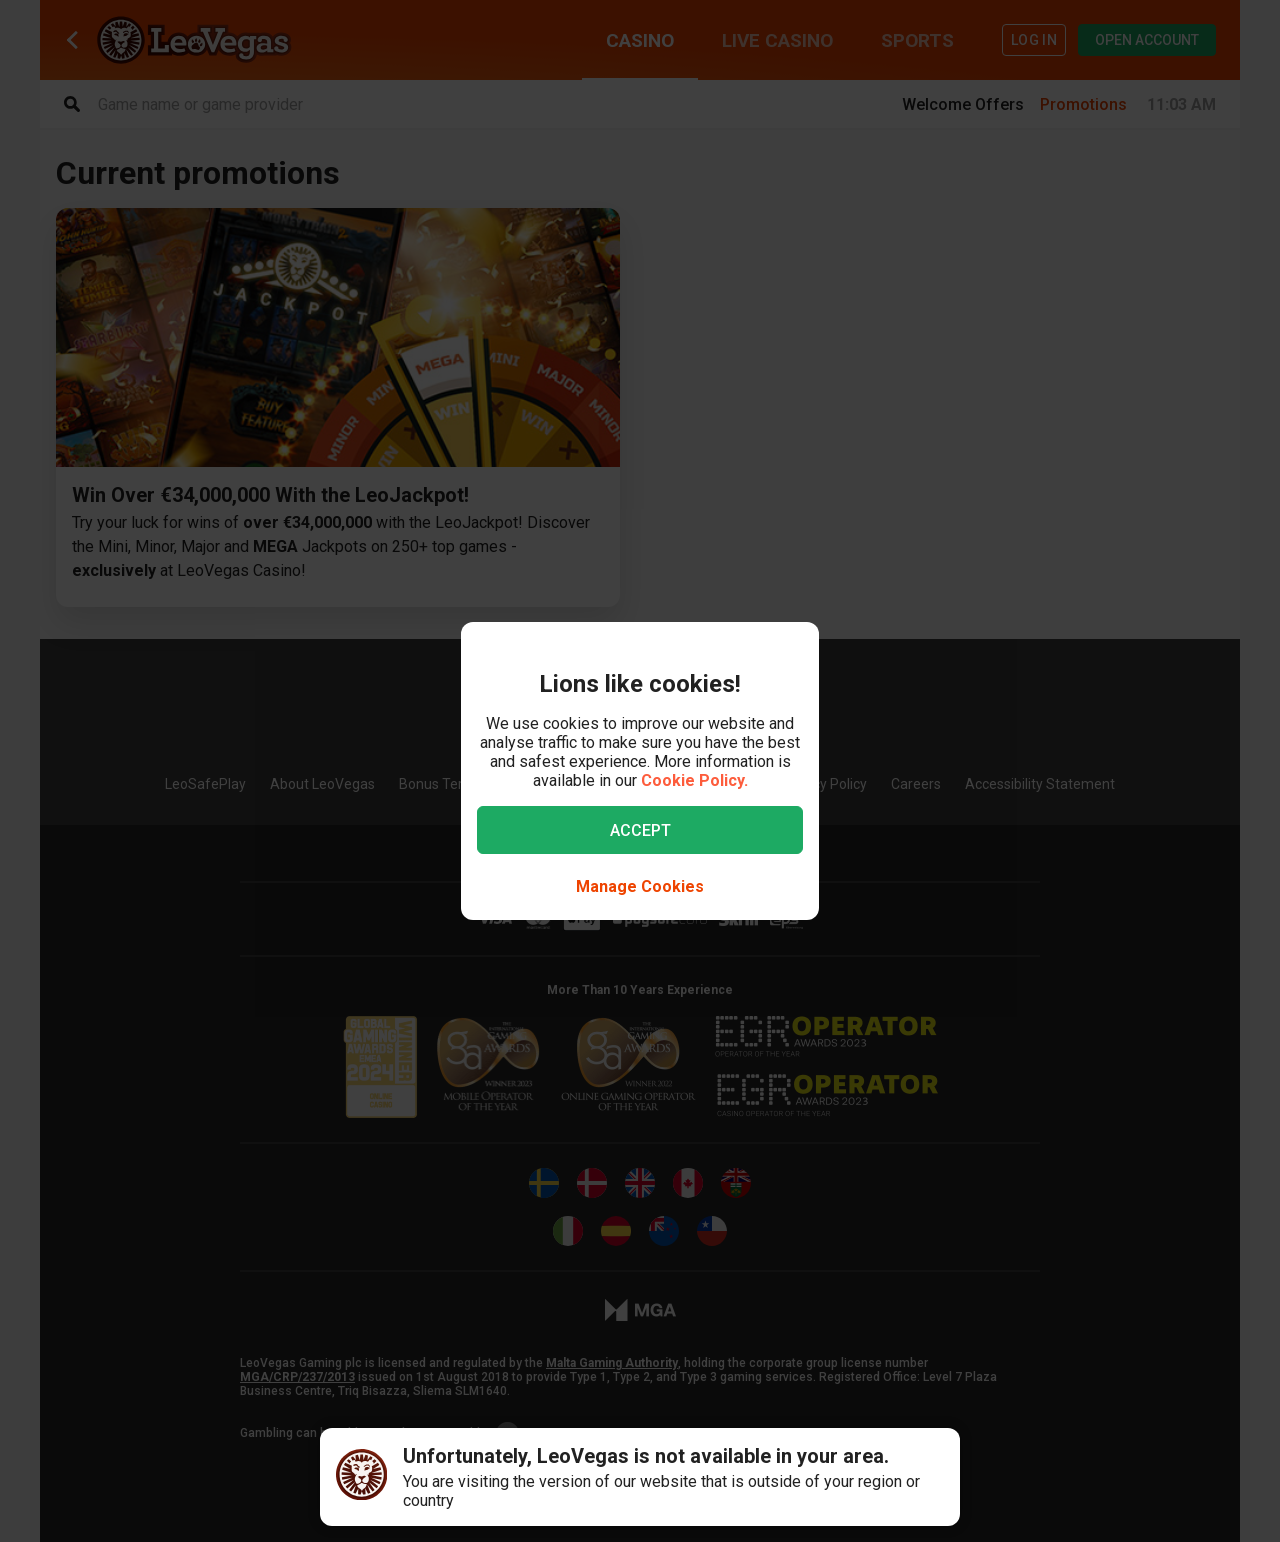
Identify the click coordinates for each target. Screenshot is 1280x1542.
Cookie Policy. (694, 780)
